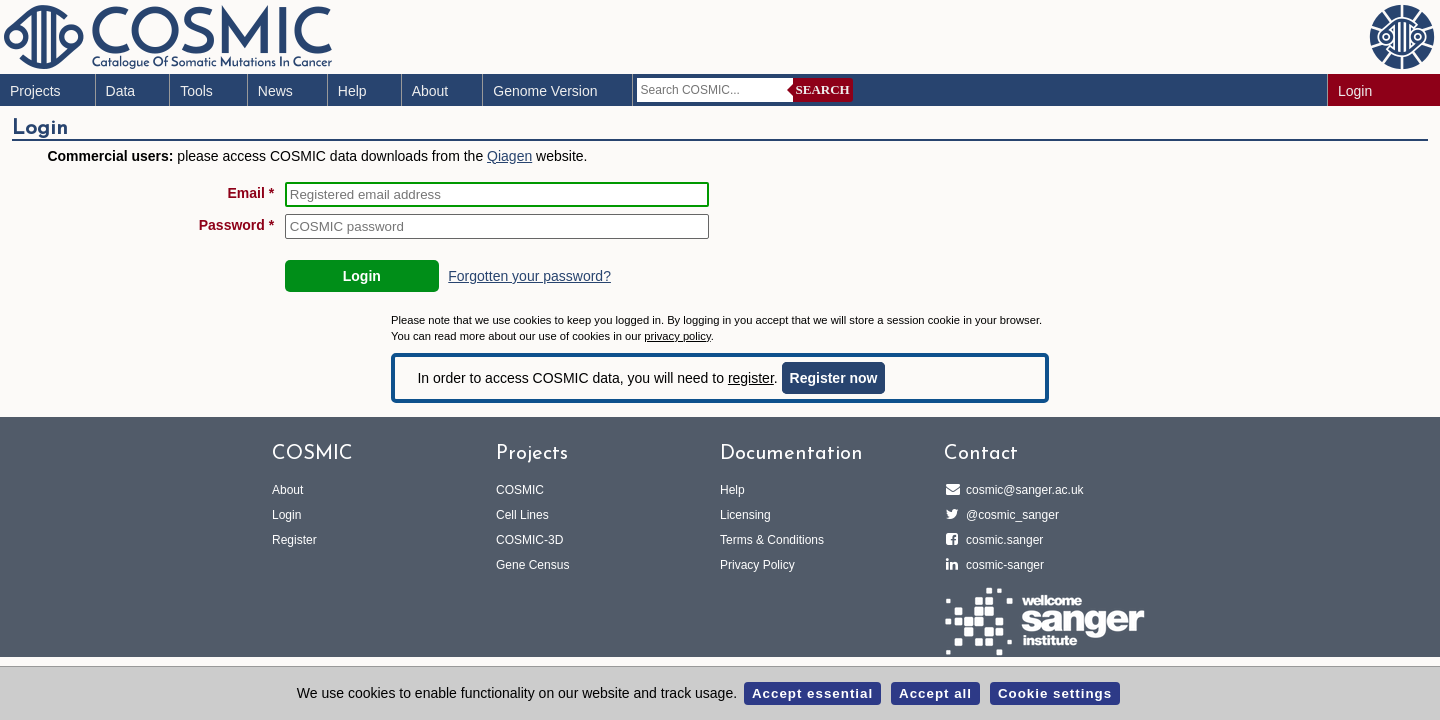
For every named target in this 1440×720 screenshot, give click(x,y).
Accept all (935, 693)
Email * (251, 193)
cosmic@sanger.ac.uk (1022, 490)
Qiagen (509, 156)
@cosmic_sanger (1009, 515)
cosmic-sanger (1002, 565)
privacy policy (677, 336)
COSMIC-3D (529, 540)
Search (823, 89)
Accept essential (812, 693)
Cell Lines (522, 515)
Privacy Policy (757, 565)
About (430, 91)
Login (1355, 91)
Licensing (745, 515)
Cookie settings (1055, 693)
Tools (196, 91)
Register (294, 540)
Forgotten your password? (529, 276)
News (275, 91)
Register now (834, 378)
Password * (236, 225)
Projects (35, 91)
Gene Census (532, 565)
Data (121, 91)
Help (352, 91)
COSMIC (520, 490)
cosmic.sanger (1001, 540)
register (751, 378)
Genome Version (545, 91)
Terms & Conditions (772, 540)
